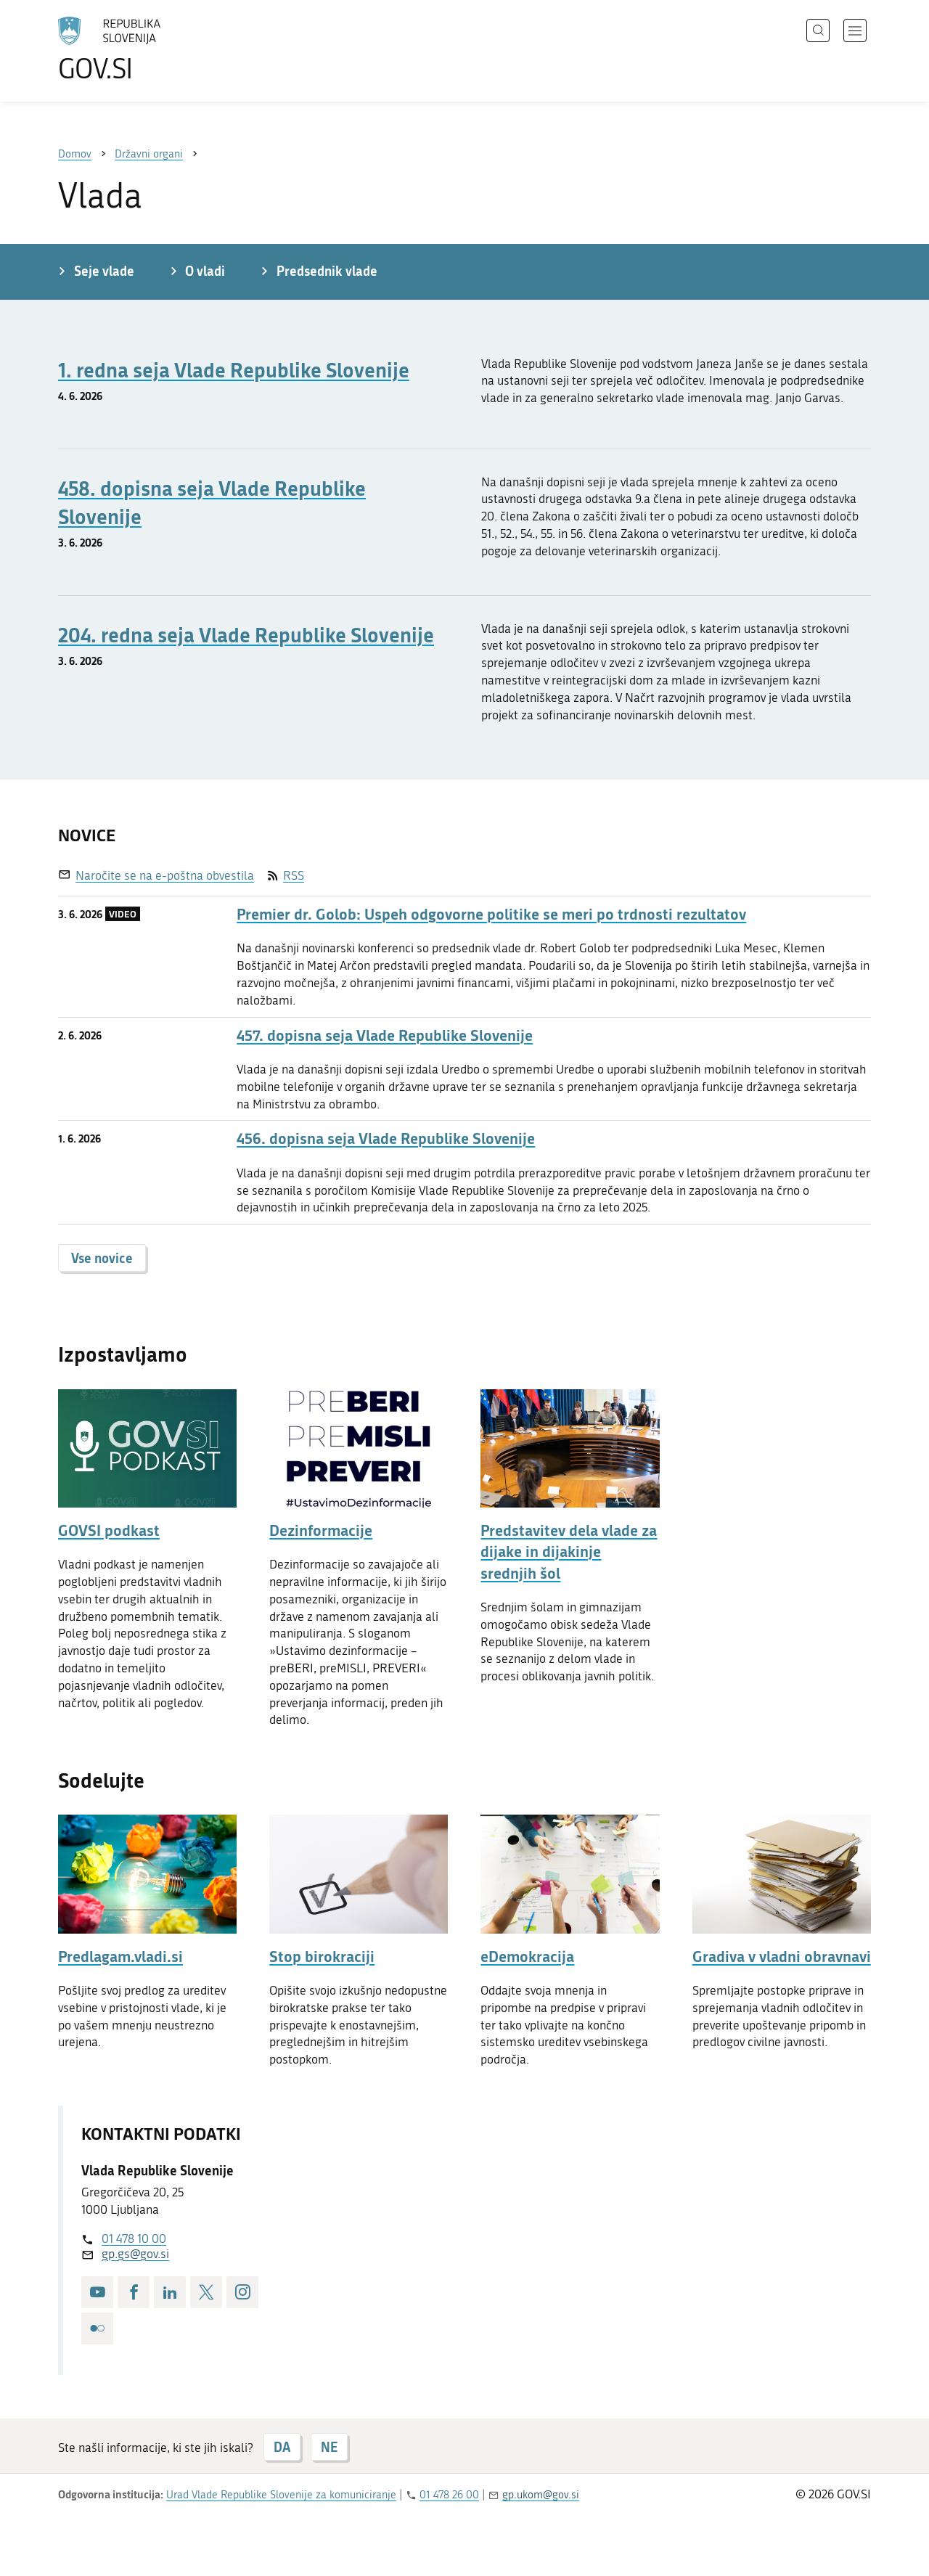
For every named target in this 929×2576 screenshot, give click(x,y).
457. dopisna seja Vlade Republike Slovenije (385, 1035)
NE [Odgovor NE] (329, 2446)
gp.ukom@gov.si (540, 2494)
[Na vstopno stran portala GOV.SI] (149, 49)
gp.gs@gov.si (135, 2253)
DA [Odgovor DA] (282, 2446)
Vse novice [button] (102, 1257)
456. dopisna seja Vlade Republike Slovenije (386, 1138)
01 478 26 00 (449, 2494)
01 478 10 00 (134, 2238)
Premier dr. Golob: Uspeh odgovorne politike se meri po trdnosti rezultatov (491, 914)
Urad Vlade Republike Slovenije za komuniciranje (281, 2494)
